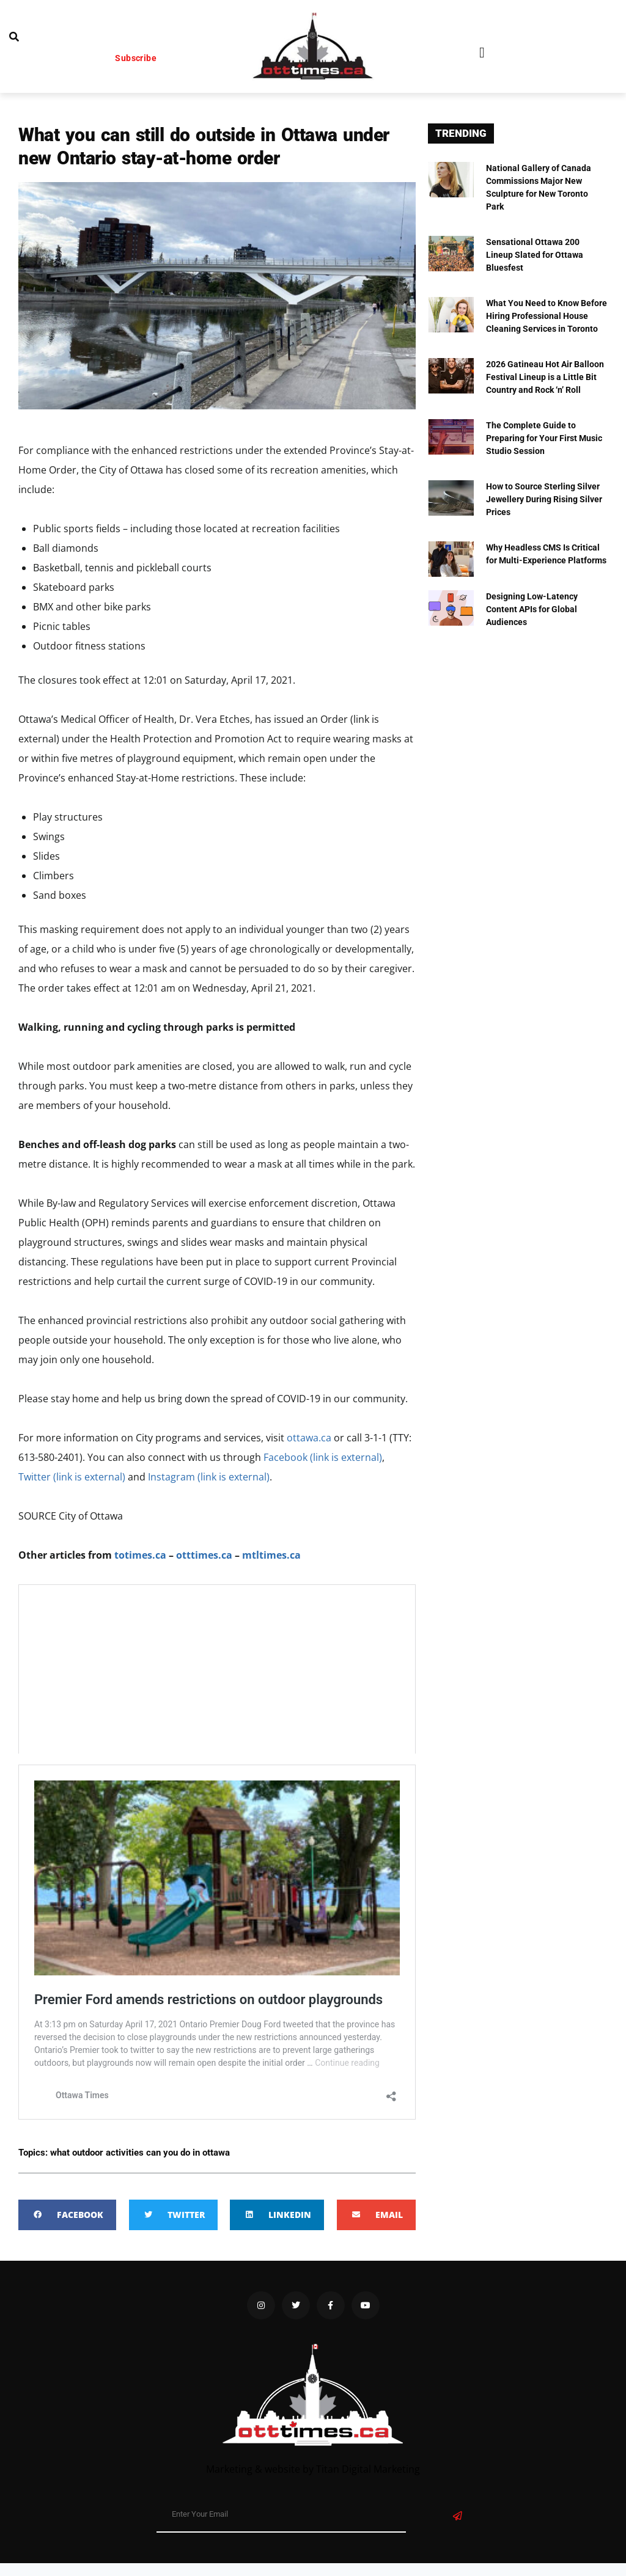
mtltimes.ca (271, 1555)
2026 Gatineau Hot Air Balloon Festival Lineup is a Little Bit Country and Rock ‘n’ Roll (545, 377)
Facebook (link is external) (322, 1457)
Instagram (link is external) (209, 1477)
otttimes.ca (204, 1555)
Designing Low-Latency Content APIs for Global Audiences (532, 609)
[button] (482, 53)
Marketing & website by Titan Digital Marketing (313, 2469)
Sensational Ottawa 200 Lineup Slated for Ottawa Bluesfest (534, 255)
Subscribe (135, 58)
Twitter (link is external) (71, 1477)
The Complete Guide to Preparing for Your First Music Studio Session (544, 438)
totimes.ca (140, 1555)
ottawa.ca (309, 1437)
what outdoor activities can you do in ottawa (140, 2152)
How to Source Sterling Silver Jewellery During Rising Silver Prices (544, 499)
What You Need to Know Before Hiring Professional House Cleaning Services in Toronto (546, 316)
